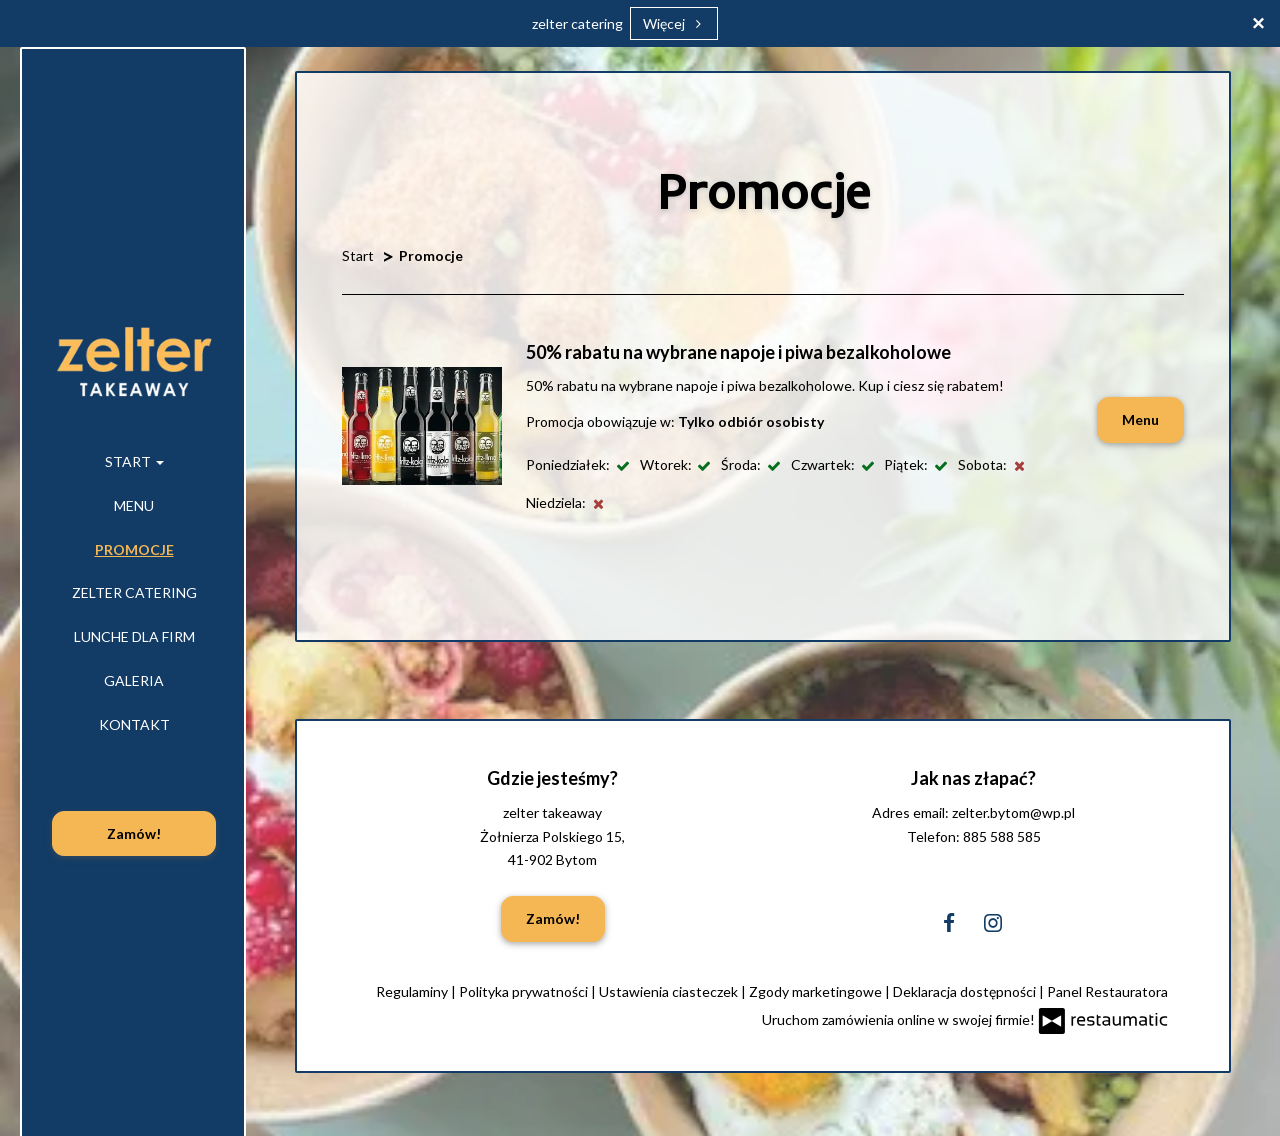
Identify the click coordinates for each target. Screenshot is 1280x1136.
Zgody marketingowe (817, 991)
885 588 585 (1002, 836)
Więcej (674, 23)
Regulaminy (413, 991)
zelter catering (577, 23)
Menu (134, 505)
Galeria (134, 680)
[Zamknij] (1258, 22)
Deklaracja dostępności (966, 991)
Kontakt (134, 724)
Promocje (134, 549)
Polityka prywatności (525, 991)
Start (134, 461)
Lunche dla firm (134, 636)
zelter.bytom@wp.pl (1013, 812)
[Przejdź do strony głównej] (134, 361)
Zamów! (134, 833)
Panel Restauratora (1107, 991)
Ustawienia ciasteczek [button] (670, 991)
